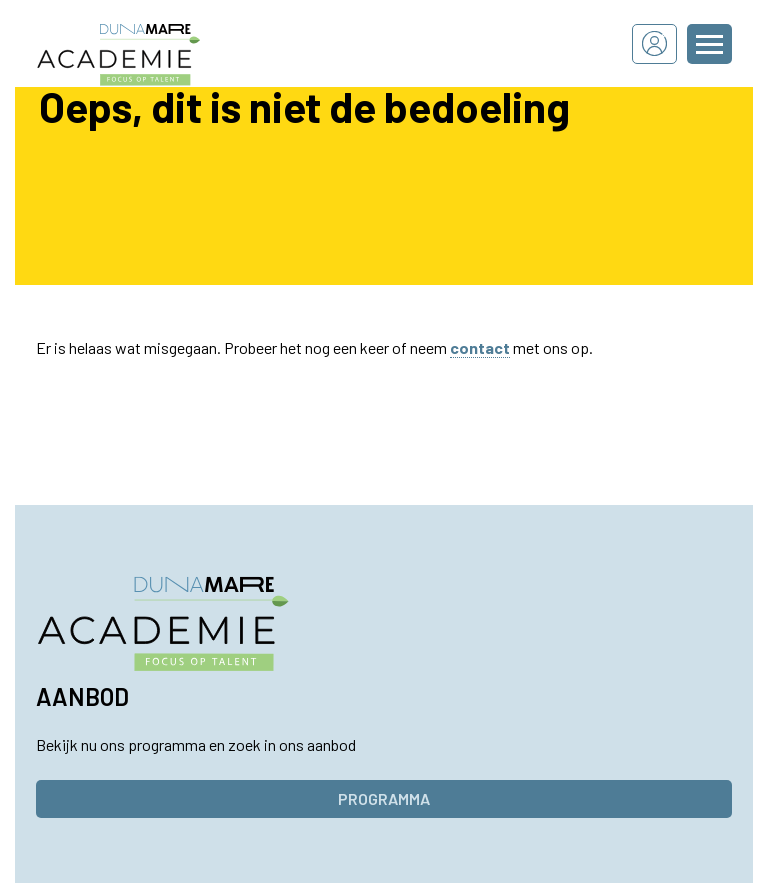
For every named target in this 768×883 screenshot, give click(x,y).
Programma (384, 798)
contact (480, 347)
